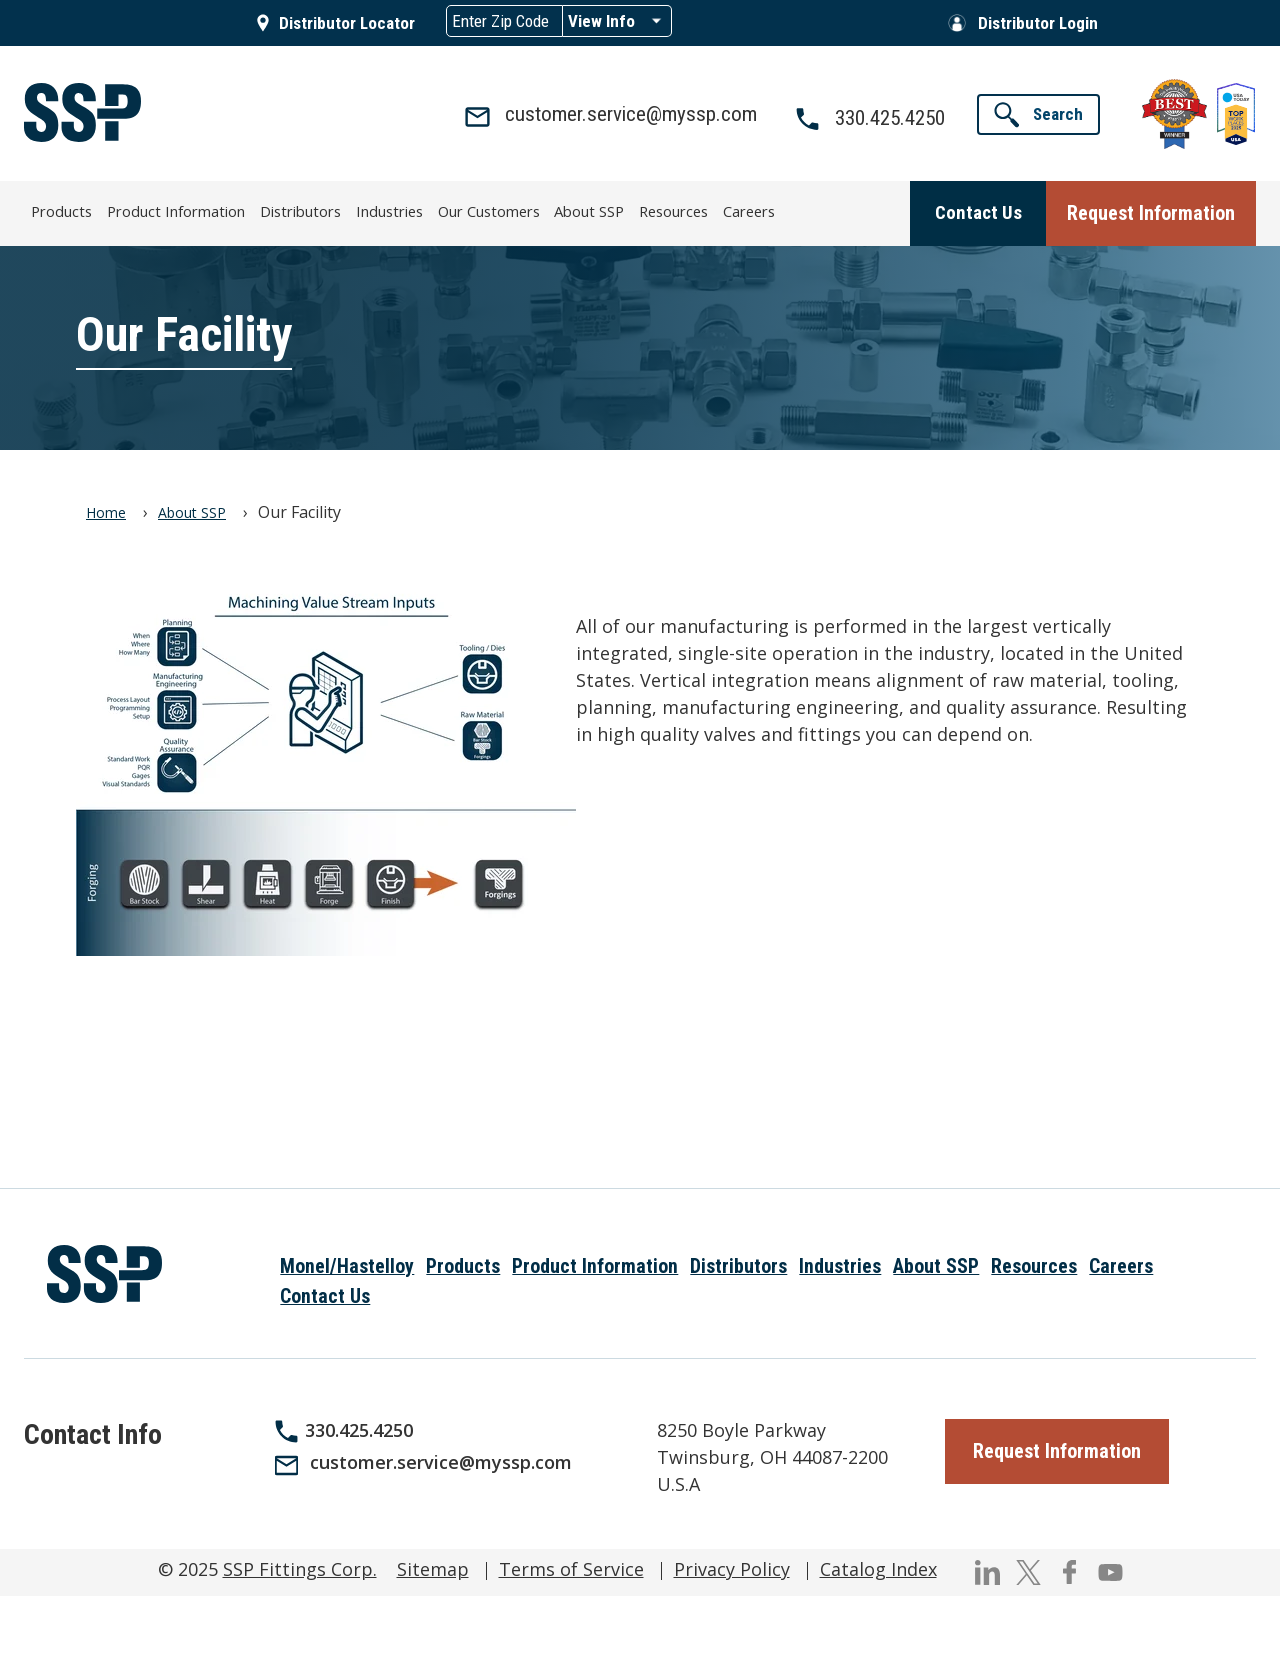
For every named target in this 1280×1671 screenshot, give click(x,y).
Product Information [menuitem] (185, 209)
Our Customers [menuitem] (482, 209)
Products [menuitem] (76, 209)
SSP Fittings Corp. (300, 1567)
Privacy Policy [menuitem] (732, 1567)
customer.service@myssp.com (441, 1460)
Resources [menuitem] (662, 209)
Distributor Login (1038, 23)
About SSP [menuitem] (580, 209)
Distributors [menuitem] (303, 209)
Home (106, 510)
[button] (1038, 114)
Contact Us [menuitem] (325, 1294)
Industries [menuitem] (387, 209)
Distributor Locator (347, 23)
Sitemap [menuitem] (433, 1567)
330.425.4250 (359, 1428)
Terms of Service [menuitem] (571, 1567)
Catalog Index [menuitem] (878, 1567)
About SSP (192, 510)
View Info (601, 21)
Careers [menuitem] (735, 209)
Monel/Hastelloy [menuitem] (347, 1264)
